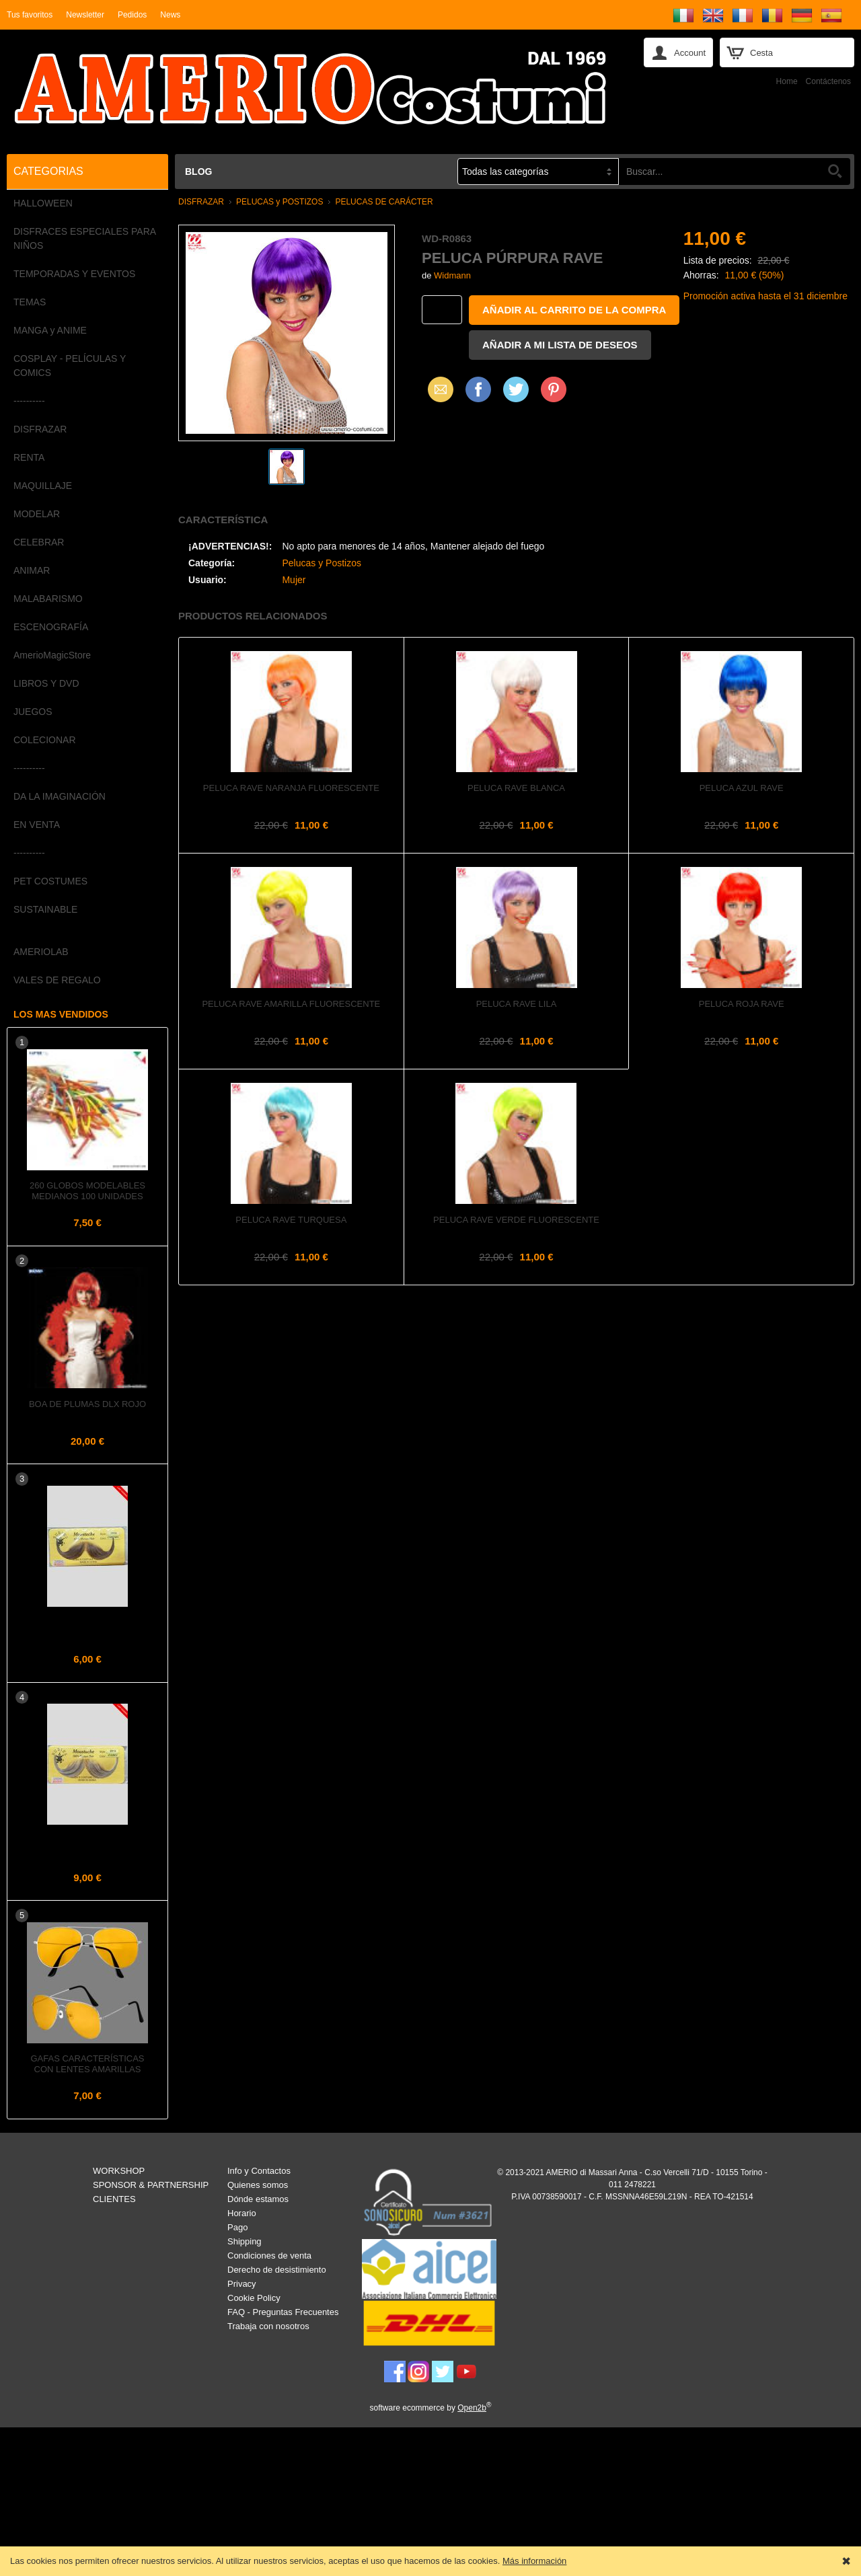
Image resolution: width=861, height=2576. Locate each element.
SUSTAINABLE (45, 909)
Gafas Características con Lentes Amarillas (87, 2063)
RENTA (28, 457)
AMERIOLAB (41, 951)
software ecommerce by (431, 2408)
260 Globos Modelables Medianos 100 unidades (87, 1190)
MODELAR (36, 513)
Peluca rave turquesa (290, 1220)
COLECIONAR (44, 739)
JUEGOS (32, 711)
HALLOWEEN (43, 203)
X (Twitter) (516, 394)
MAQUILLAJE (42, 485)
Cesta (761, 53)
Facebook (478, 389)
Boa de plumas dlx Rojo (87, 1404)
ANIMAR (31, 570)
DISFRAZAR (40, 429)
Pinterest (553, 389)
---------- (29, 400)
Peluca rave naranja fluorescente (291, 788)
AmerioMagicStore (52, 655)
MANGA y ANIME (50, 330)
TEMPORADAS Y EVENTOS (74, 273)
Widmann (452, 275)
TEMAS (29, 302)
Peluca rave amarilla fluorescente (291, 1004)
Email (437, 389)
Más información (534, 2561)
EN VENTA (36, 824)
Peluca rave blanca (516, 788)
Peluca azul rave (742, 788)
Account (690, 53)
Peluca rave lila (516, 1004)
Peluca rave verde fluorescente (516, 1220)
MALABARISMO (48, 598)
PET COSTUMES (50, 881)
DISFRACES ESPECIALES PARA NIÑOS (84, 238)
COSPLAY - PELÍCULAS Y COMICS (69, 365)
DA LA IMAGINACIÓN (59, 796)
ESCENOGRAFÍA (50, 626)
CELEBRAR (38, 542)
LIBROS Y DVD (46, 683)
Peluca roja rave (741, 1004)
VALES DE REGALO (57, 980)
